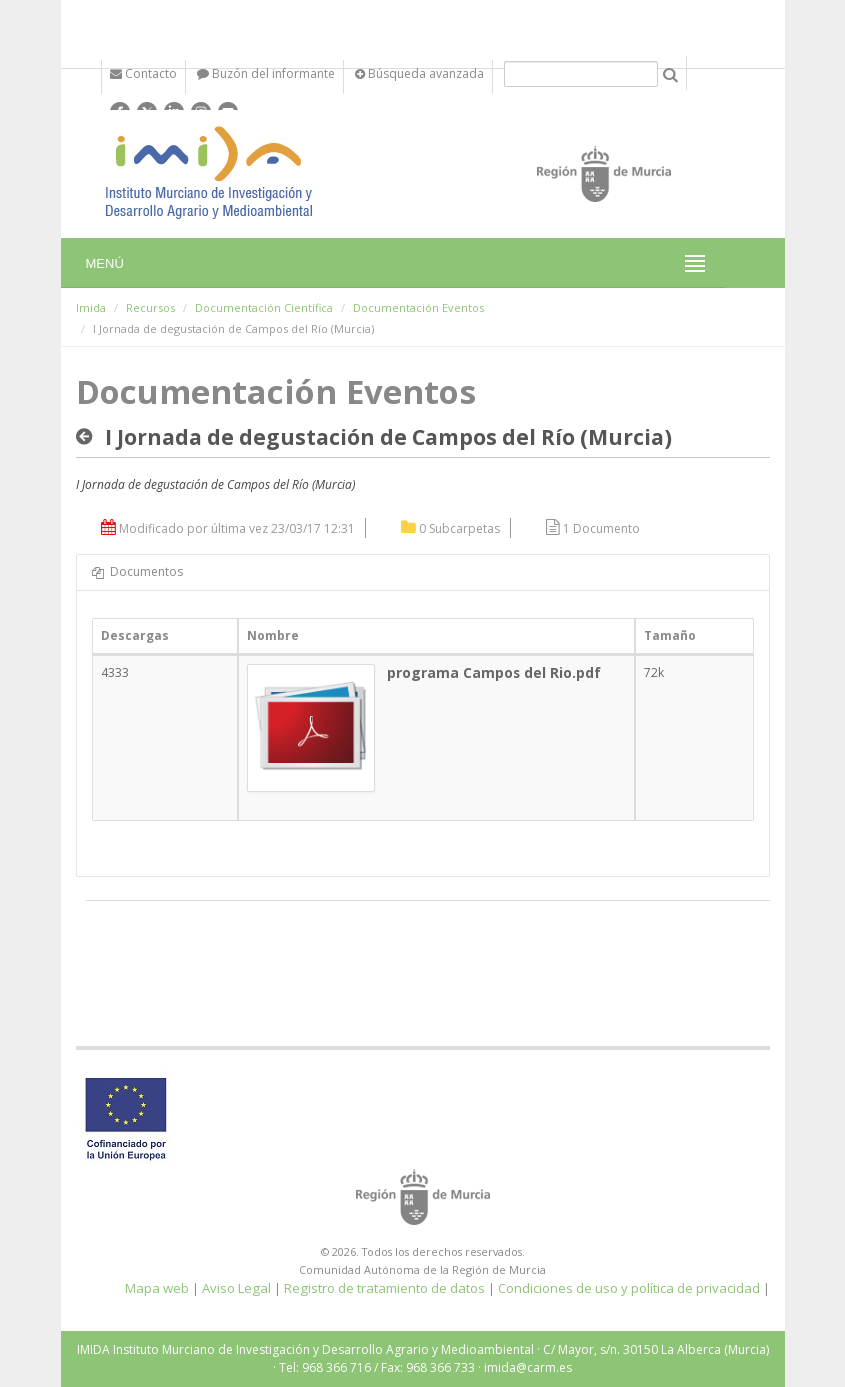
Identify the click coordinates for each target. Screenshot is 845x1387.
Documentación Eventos (418, 307)
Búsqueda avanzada (419, 73)
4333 (115, 672)
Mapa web (157, 1288)
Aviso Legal (236, 1288)
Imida (91, 307)
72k (654, 672)
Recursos (150, 307)
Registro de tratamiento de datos (384, 1288)
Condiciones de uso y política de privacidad (629, 1288)
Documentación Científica (264, 307)
